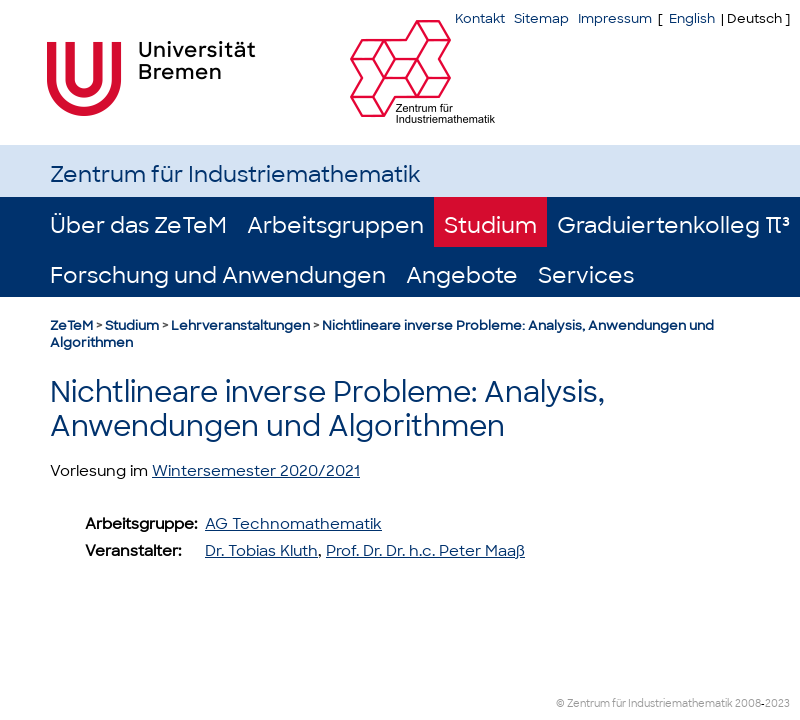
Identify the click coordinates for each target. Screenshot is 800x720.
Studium (490, 225)
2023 (777, 703)
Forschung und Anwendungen (218, 275)
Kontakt (480, 18)
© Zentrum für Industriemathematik (644, 703)
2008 (748, 703)
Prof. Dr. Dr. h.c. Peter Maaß (425, 551)
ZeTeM (71, 325)
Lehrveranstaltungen (240, 325)
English (692, 18)
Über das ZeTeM (138, 225)
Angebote (462, 275)
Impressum (615, 18)
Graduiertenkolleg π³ (673, 225)
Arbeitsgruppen (335, 225)
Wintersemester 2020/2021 (256, 471)
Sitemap (541, 18)
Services (586, 275)
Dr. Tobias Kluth (261, 551)
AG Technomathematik (293, 524)
